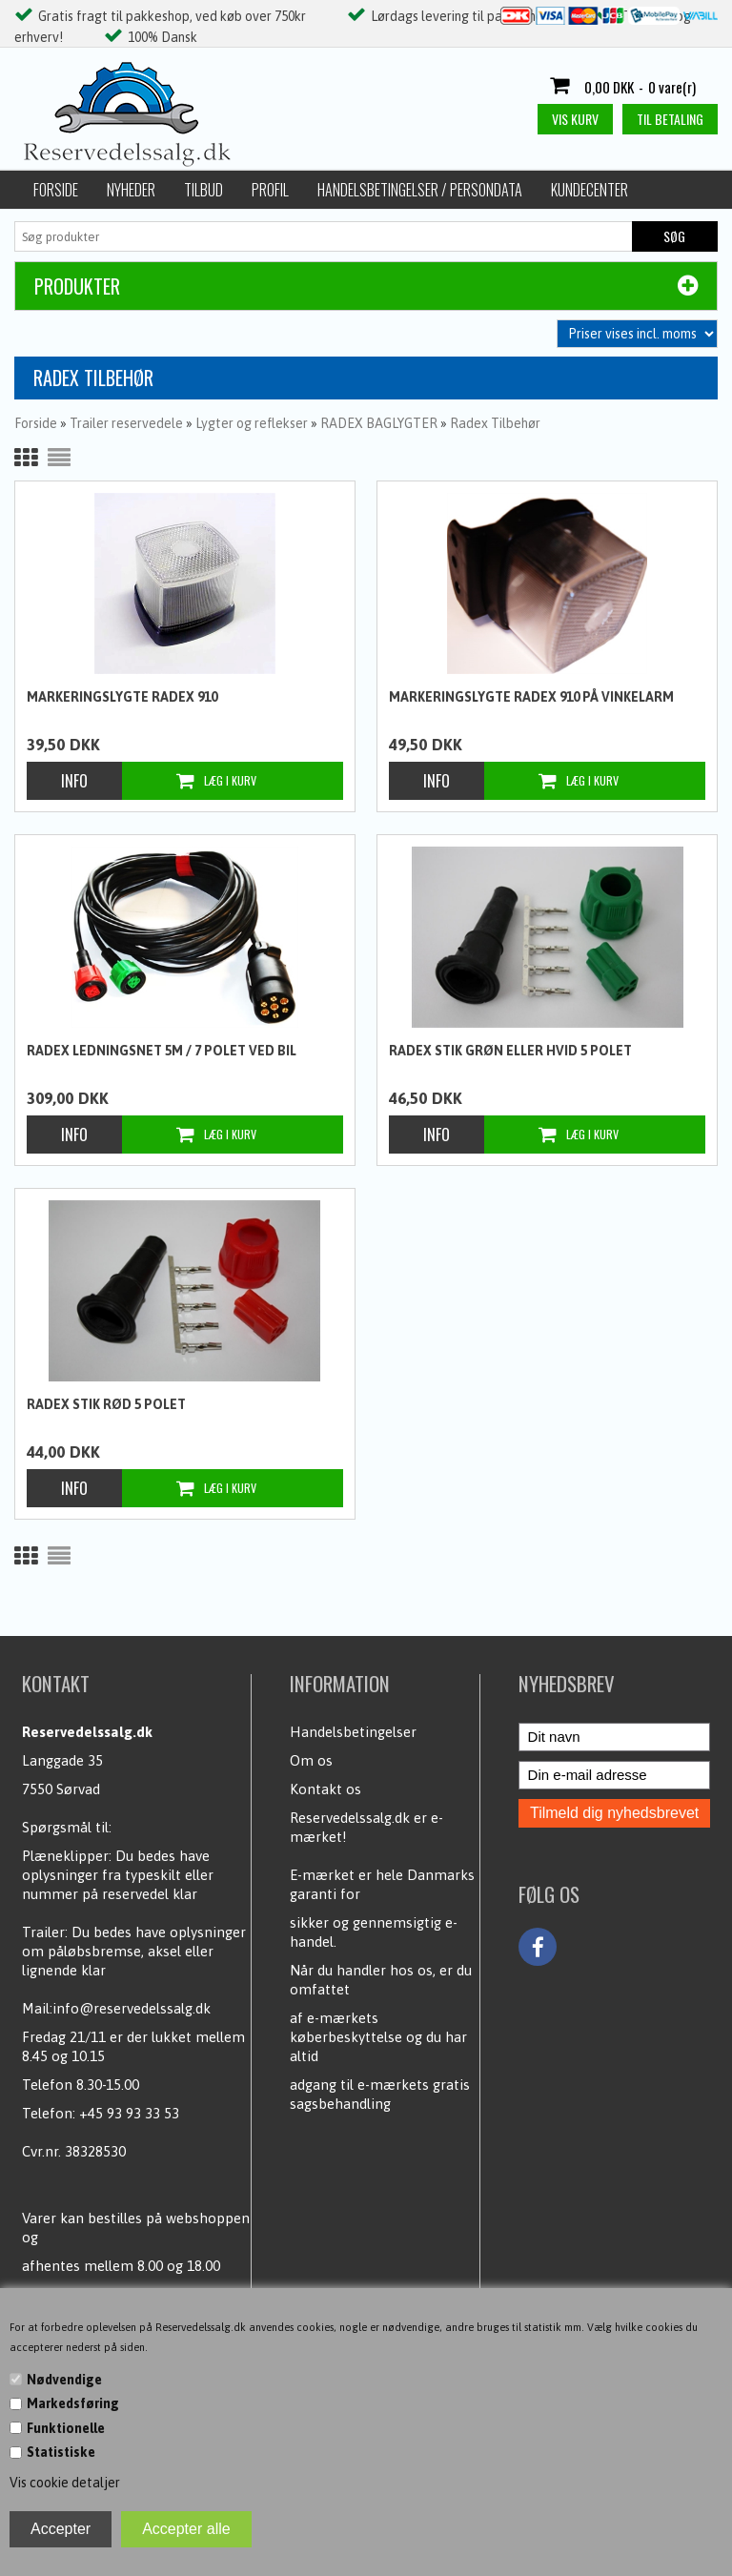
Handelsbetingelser (353, 1732)
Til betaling (670, 119)
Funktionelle (66, 2428)
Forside (55, 189)
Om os (311, 1760)
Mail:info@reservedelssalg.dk (116, 2008)
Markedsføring (73, 2403)
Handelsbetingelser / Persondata (419, 189)
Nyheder (131, 189)
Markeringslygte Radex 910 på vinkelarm (531, 697)
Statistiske (61, 2452)
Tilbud (203, 189)
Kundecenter (589, 189)
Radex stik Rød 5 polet (106, 1404)
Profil (270, 189)
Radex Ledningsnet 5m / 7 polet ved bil (161, 1050)
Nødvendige (64, 2379)
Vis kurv (575, 119)
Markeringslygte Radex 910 (122, 697)
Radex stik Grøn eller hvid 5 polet (510, 1050)
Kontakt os (325, 1789)
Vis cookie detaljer (65, 2482)
